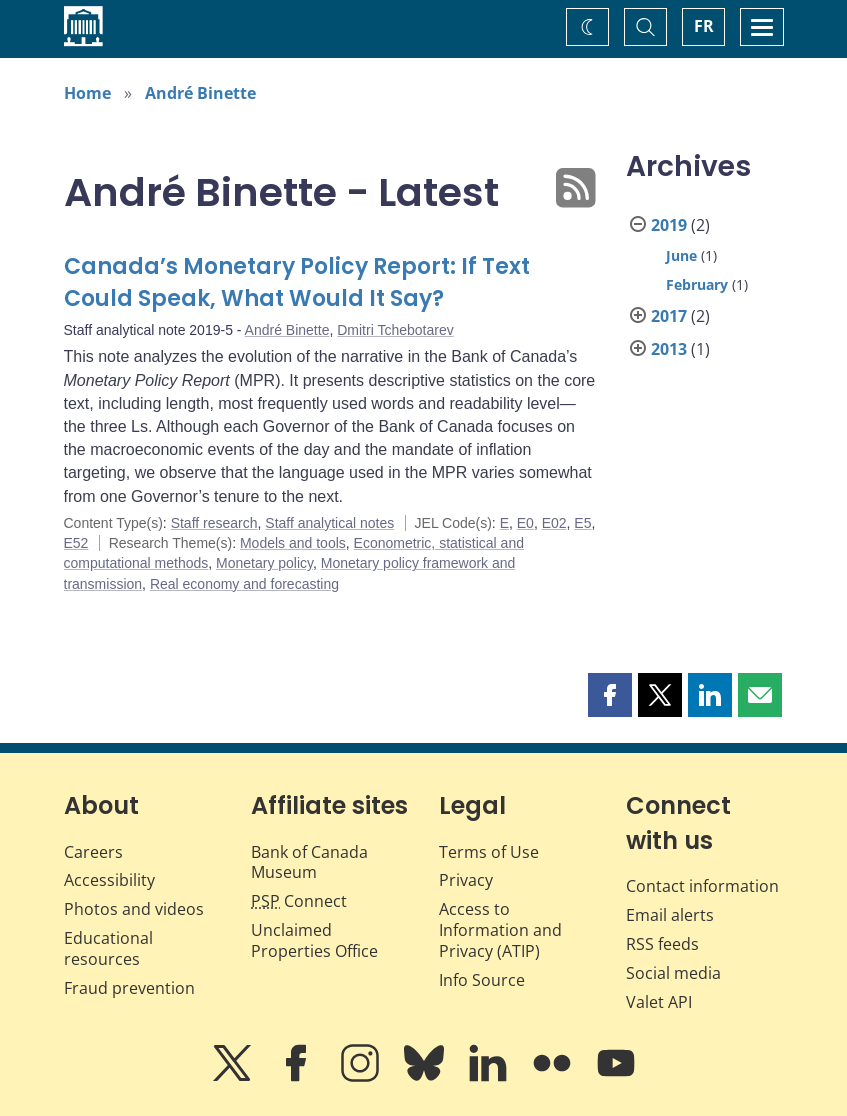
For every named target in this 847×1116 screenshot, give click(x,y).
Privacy (466, 880)
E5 (582, 523)
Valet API (659, 1002)
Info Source (482, 980)
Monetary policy (264, 563)
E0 (525, 523)
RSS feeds (662, 944)
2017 (669, 316)
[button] (610, 695)
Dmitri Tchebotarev (395, 330)
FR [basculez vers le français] (704, 26)
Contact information (702, 886)
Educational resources (108, 948)
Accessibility (109, 880)
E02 (554, 523)
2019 (669, 225)
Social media (673, 973)
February (697, 284)
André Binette (200, 93)
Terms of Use (489, 852)
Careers (93, 852)
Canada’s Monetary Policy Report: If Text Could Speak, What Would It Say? (297, 282)
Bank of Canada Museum (309, 862)
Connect (299, 901)
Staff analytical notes (329, 523)
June (681, 255)
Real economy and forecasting (244, 584)
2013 (669, 349)
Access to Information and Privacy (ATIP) (500, 930)
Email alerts (670, 915)
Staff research (214, 523)
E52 (76, 543)
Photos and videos (134, 909)
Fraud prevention (129, 988)
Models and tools (293, 543)
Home (87, 93)
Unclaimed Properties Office (314, 940)
